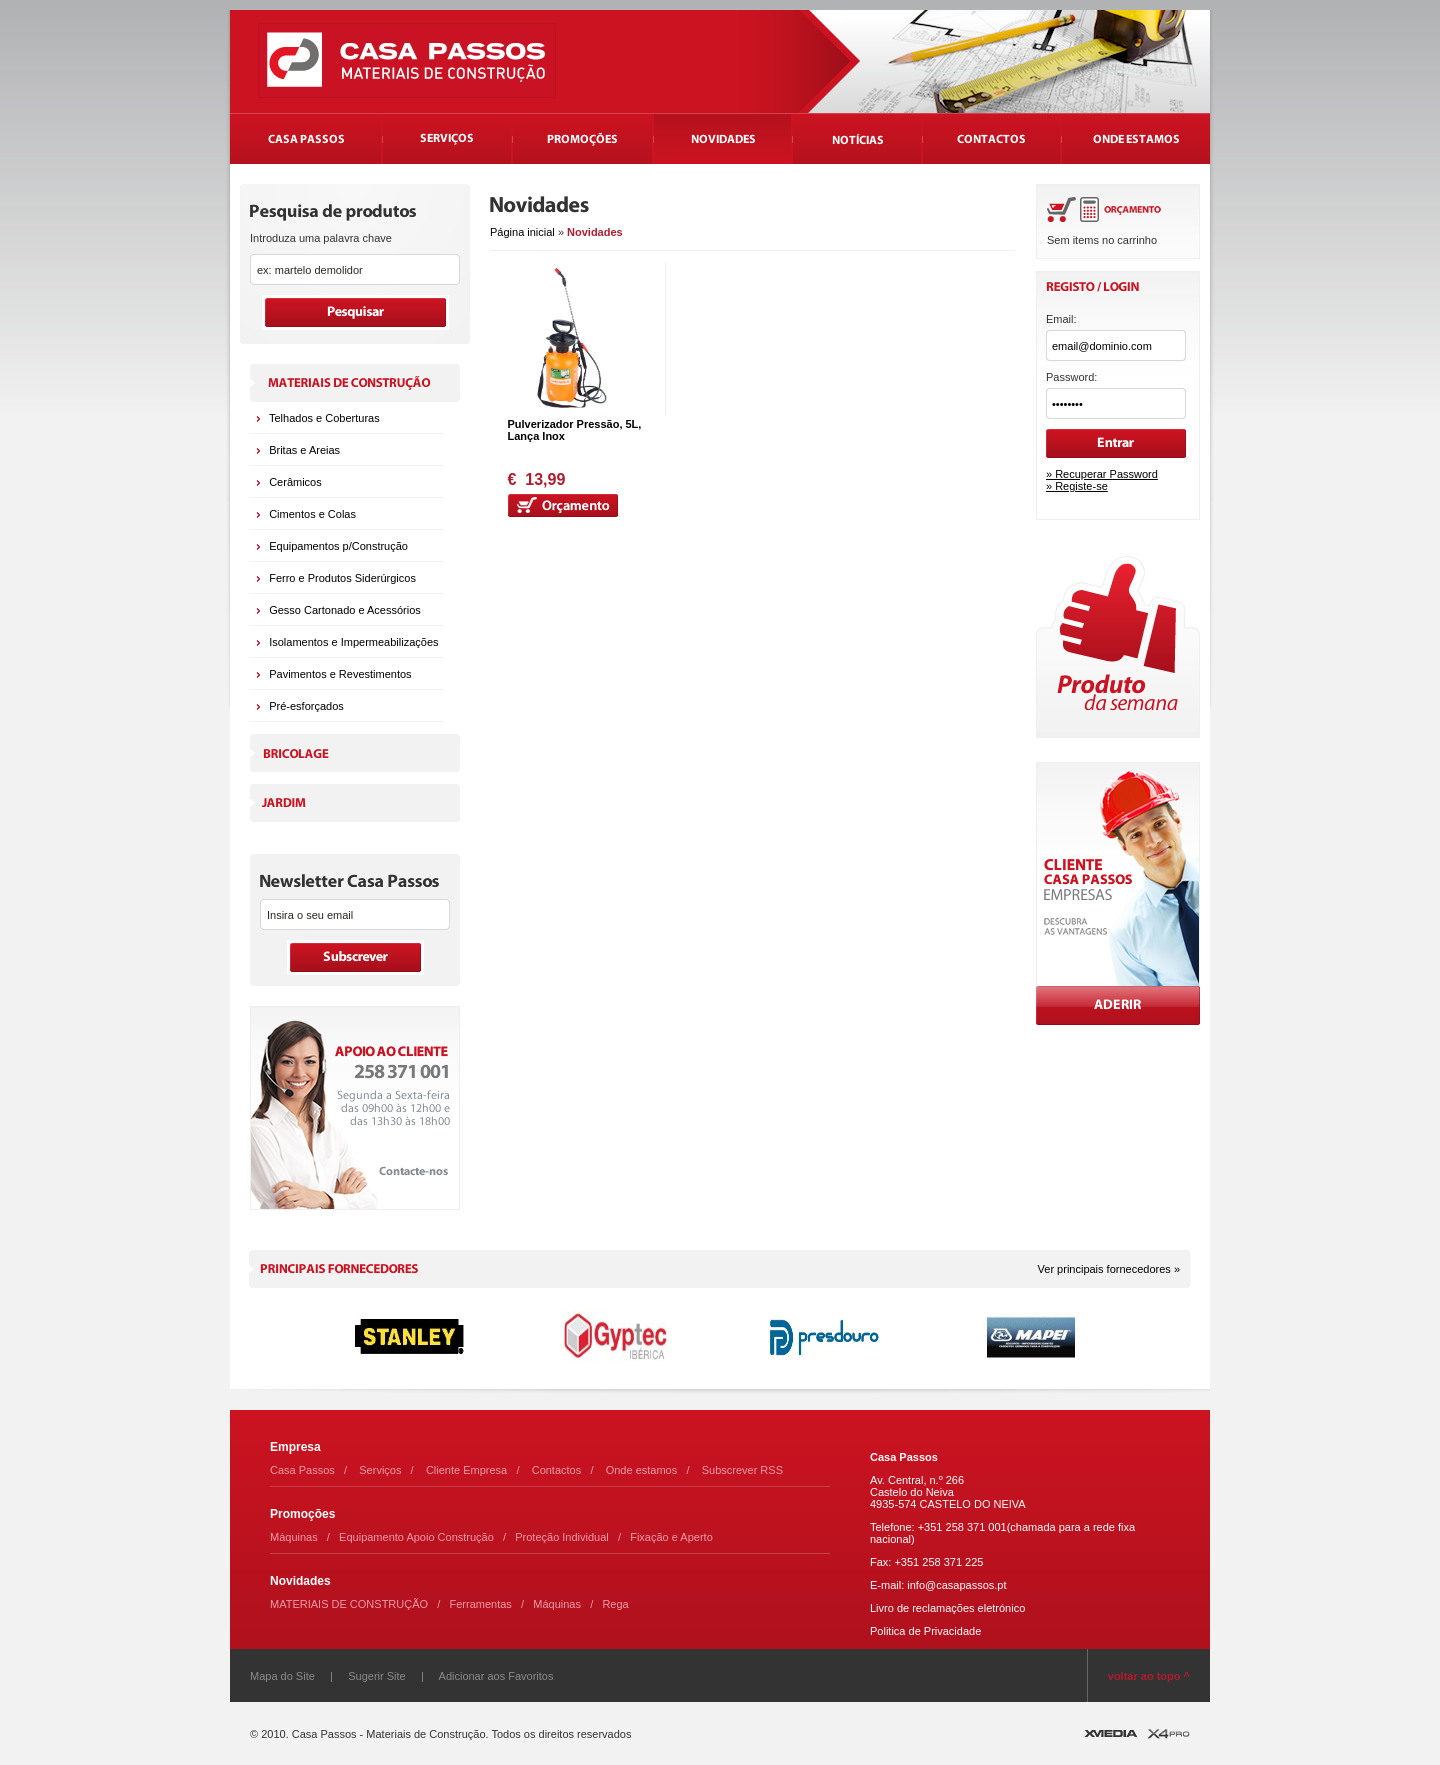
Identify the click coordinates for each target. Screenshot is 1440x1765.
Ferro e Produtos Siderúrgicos (342, 578)
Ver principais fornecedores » (1109, 1269)
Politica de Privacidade (925, 1631)
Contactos (557, 1470)
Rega (615, 1604)
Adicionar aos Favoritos (496, 1676)
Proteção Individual (562, 1537)
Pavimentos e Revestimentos (340, 674)
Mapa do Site (282, 1676)
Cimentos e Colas (312, 514)
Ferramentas (481, 1604)
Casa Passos (302, 1470)
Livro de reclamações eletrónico (947, 1608)
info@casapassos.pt (956, 1585)
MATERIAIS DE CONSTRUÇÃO (349, 1604)
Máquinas (294, 1537)
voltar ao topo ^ (1149, 1676)
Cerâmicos (295, 482)
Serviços (380, 1470)
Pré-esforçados (306, 706)
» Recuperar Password (1102, 474)
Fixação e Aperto (671, 1537)
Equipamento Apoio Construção (416, 1537)
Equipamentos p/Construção (338, 546)
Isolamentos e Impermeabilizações (353, 642)
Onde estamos (642, 1470)
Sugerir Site (376, 1676)
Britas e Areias (304, 450)
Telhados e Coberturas (324, 418)
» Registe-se (1077, 486)
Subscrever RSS (742, 1470)
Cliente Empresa (466, 1470)
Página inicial (522, 232)
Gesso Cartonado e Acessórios (345, 610)
